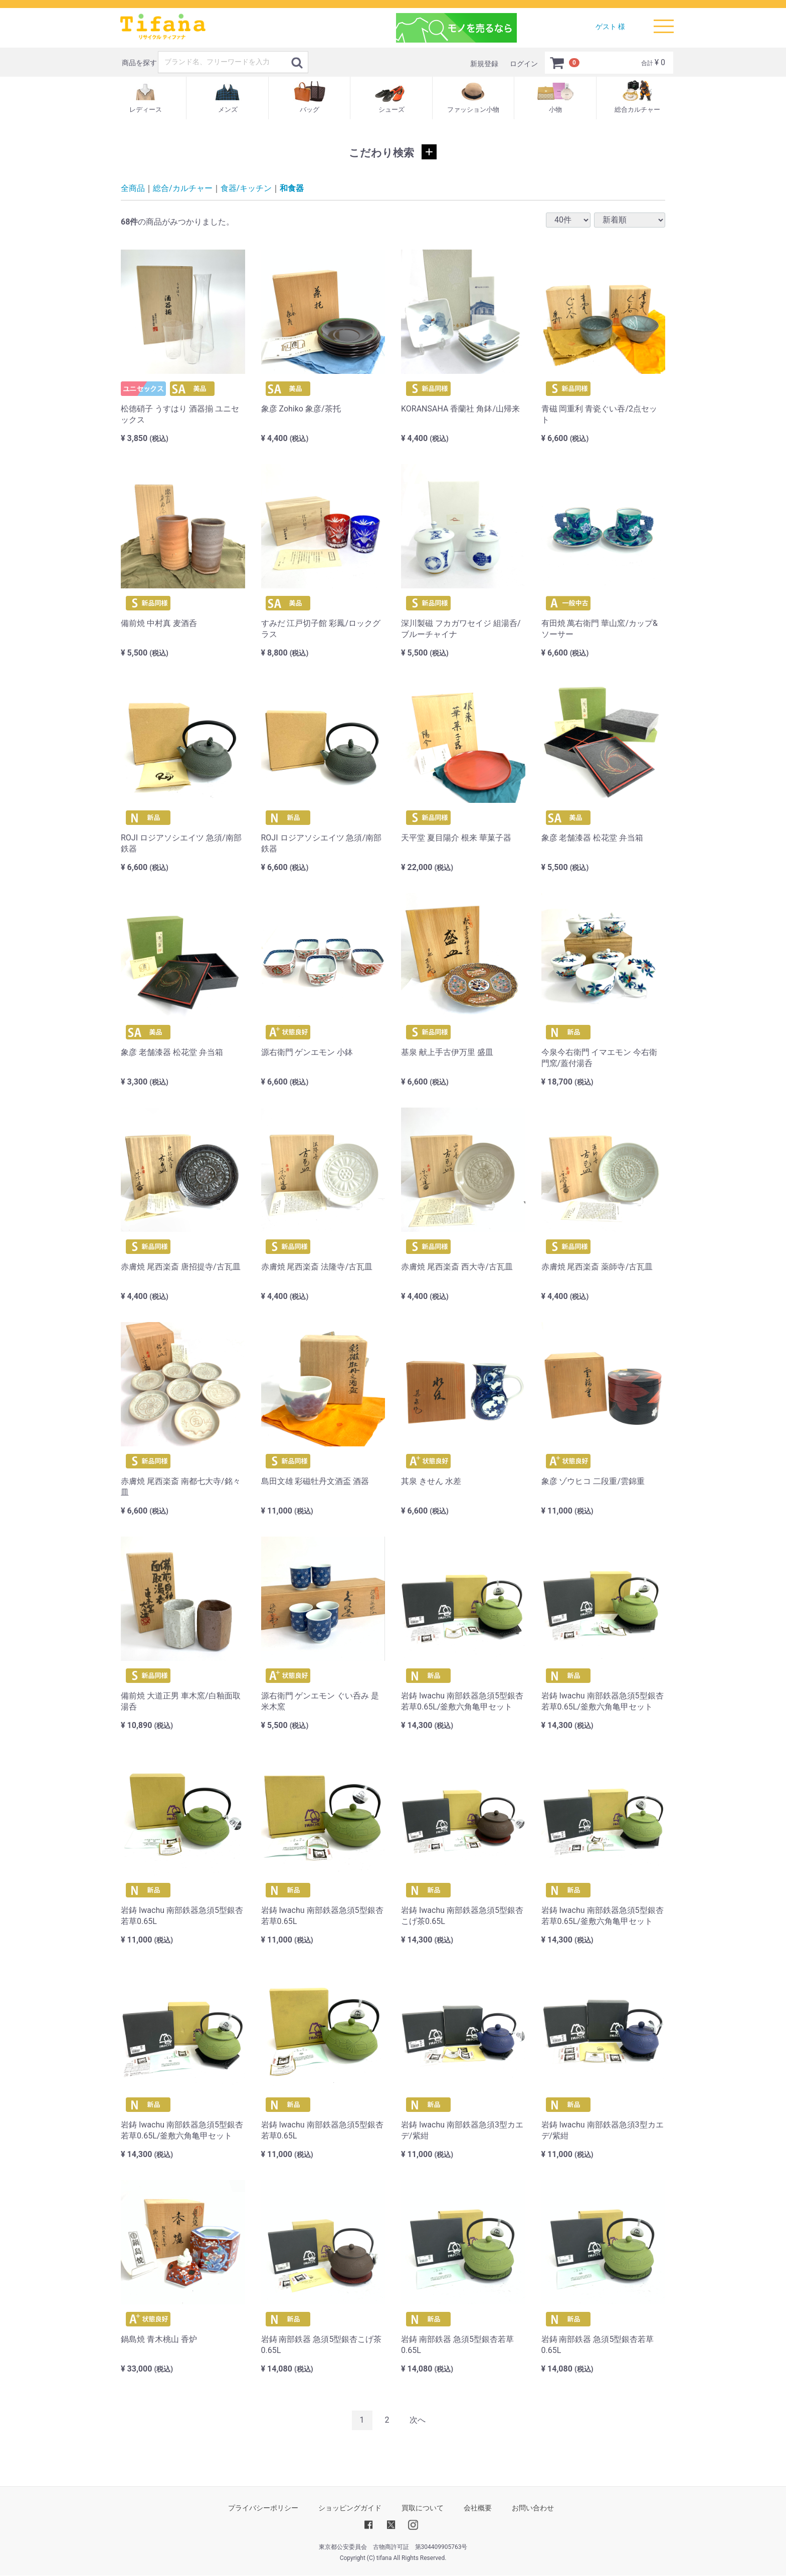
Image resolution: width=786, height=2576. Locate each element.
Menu (664, 21)
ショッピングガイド (349, 2508)
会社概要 (478, 2508)
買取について (423, 2508)
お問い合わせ (533, 2508)
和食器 (292, 188)
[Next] (418, 2420)
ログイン (524, 64)
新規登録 (484, 64)
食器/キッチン (246, 188)
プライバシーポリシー (263, 2508)
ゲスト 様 (610, 27)
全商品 (133, 188)
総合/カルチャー (183, 188)
